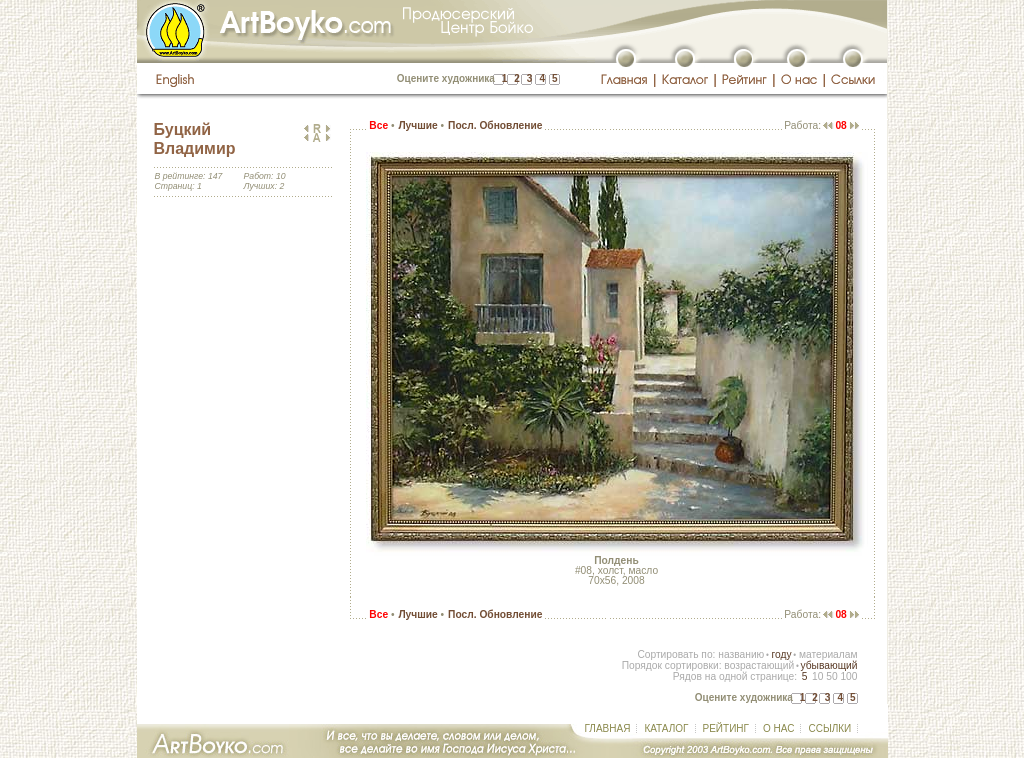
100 (848, 676)
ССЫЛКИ (829, 728)
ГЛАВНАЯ (608, 728)
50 (831, 676)
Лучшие (417, 125)
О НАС (778, 728)
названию (741, 654)
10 (817, 676)
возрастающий (759, 665)
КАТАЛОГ (666, 728)
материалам (828, 654)
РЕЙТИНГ (726, 728)
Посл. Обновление (495, 125)
